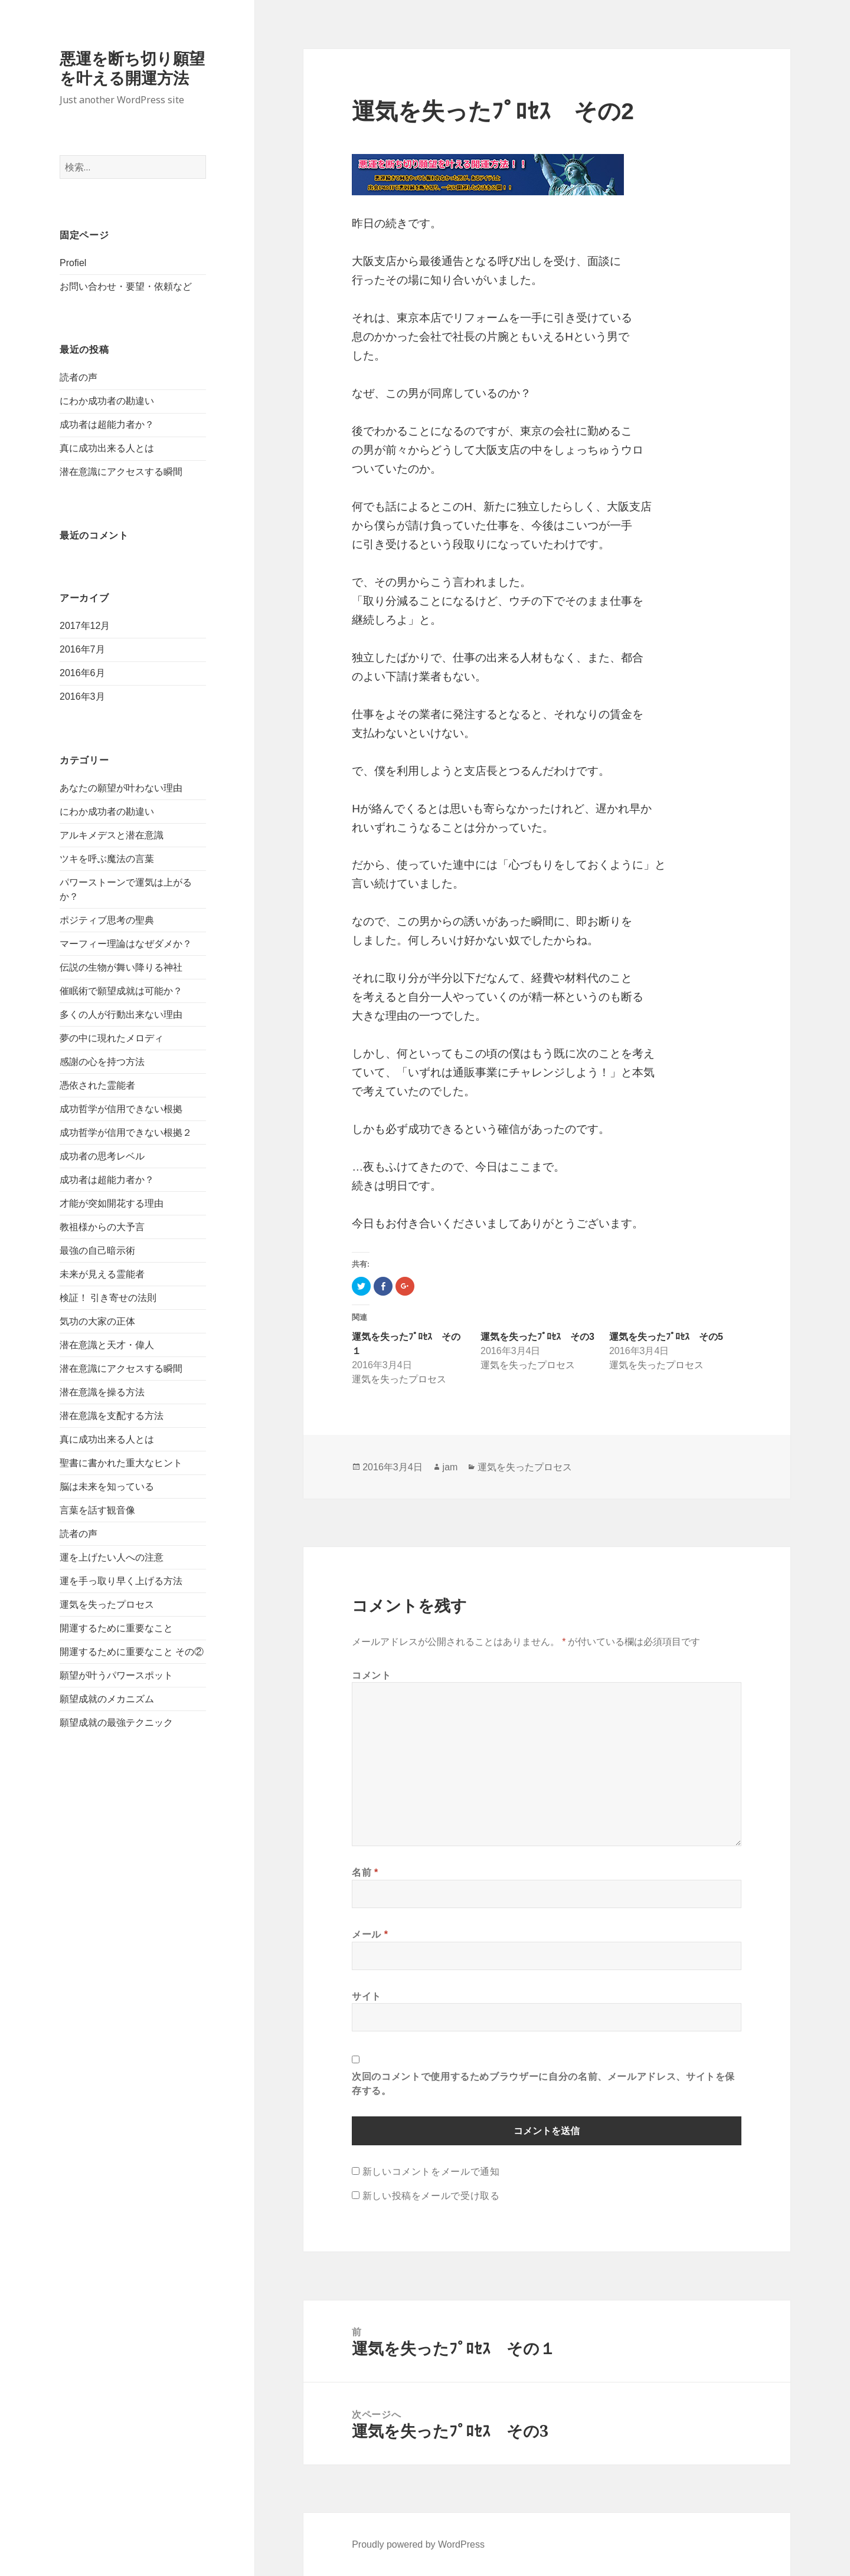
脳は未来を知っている (107, 1487)
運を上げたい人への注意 (112, 1557)
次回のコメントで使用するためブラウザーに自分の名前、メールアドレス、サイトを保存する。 (543, 2083)
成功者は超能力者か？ (107, 424)
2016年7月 (82, 649)
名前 (365, 1872)
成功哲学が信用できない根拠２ (126, 1133)
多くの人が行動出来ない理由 (121, 1015)
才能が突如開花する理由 (112, 1203)
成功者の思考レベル (102, 1156)
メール (370, 1934)
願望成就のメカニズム (107, 1699)
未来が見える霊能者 (102, 1274)
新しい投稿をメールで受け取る (431, 2195)
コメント (371, 1675)
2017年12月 (85, 626)
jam (450, 1467)
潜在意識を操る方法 (102, 1392)
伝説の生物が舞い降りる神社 (121, 967)
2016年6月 (82, 673)
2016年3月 (82, 696)
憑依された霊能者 (97, 1085)
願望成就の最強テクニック (116, 1723)
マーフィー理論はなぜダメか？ (126, 944)
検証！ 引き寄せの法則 (108, 1298)
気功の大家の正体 (97, 1321)
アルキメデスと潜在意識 (112, 835)
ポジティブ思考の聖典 (107, 920)
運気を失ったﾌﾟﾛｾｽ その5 (666, 1337)
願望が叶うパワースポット (116, 1675)
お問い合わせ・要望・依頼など (126, 286)
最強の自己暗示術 (97, 1251)
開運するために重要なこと (116, 1628)
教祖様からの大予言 (102, 1227)
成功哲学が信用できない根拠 (121, 1109)
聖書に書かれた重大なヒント (121, 1463)
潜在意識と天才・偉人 (107, 1345)
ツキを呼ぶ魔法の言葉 (107, 859)
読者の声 (78, 377)
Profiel (73, 263)
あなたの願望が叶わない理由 (121, 788)
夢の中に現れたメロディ (112, 1038)
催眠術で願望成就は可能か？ (121, 991)
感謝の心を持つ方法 (102, 1062)
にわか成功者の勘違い (107, 401)
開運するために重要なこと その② (132, 1652)
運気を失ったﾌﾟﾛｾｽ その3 (537, 1337)
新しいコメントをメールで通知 (431, 2171)
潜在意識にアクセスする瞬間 (121, 472)
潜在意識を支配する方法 (112, 1416)
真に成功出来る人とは (107, 448)
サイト (366, 1996)
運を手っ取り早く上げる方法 (121, 1581)
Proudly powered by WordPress (418, 2544)
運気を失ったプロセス (107, 1605)
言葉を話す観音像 (97, 1510)
